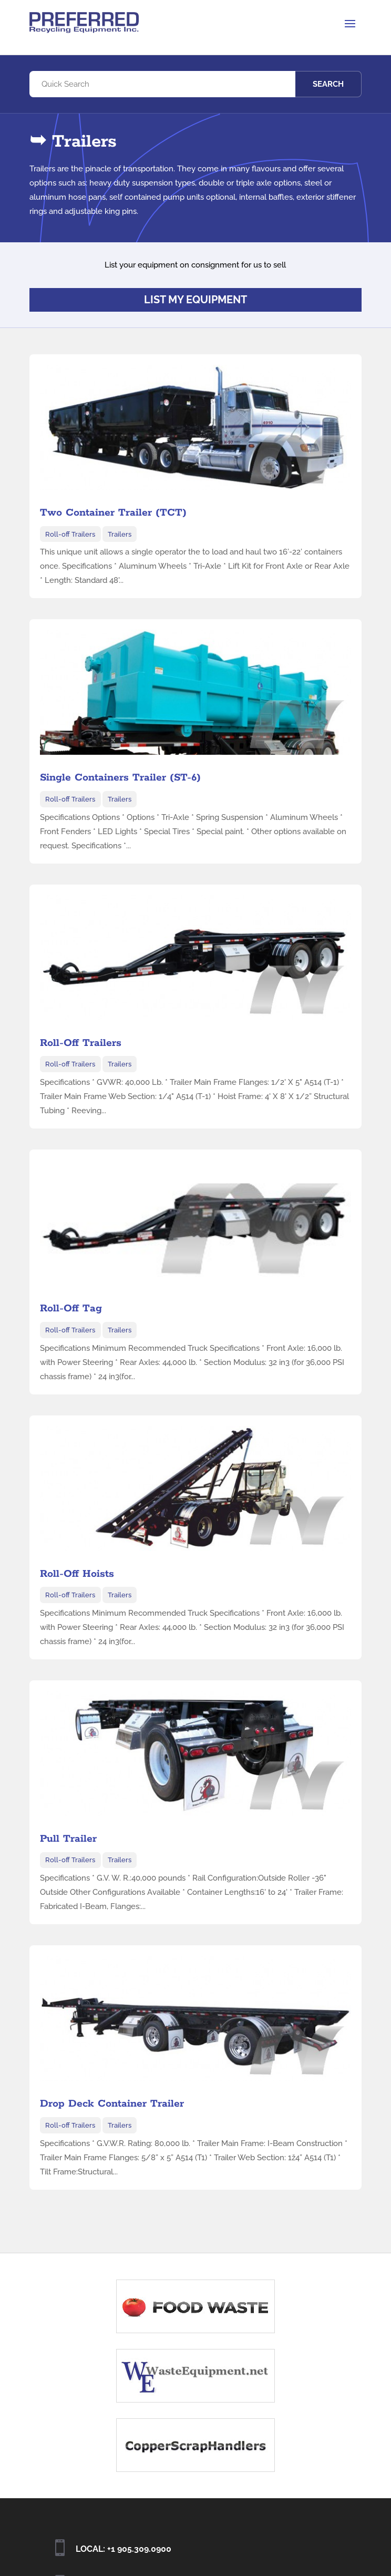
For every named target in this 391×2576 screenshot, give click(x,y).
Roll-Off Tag (71, 1308)
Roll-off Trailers (70, 534)
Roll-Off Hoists (77, 1574)
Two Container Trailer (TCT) (113, 512)
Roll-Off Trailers (80, 1043)
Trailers (119, 534)
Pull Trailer (68, 1838)
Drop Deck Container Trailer (112, 2103)
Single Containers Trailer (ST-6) (120, 777)
